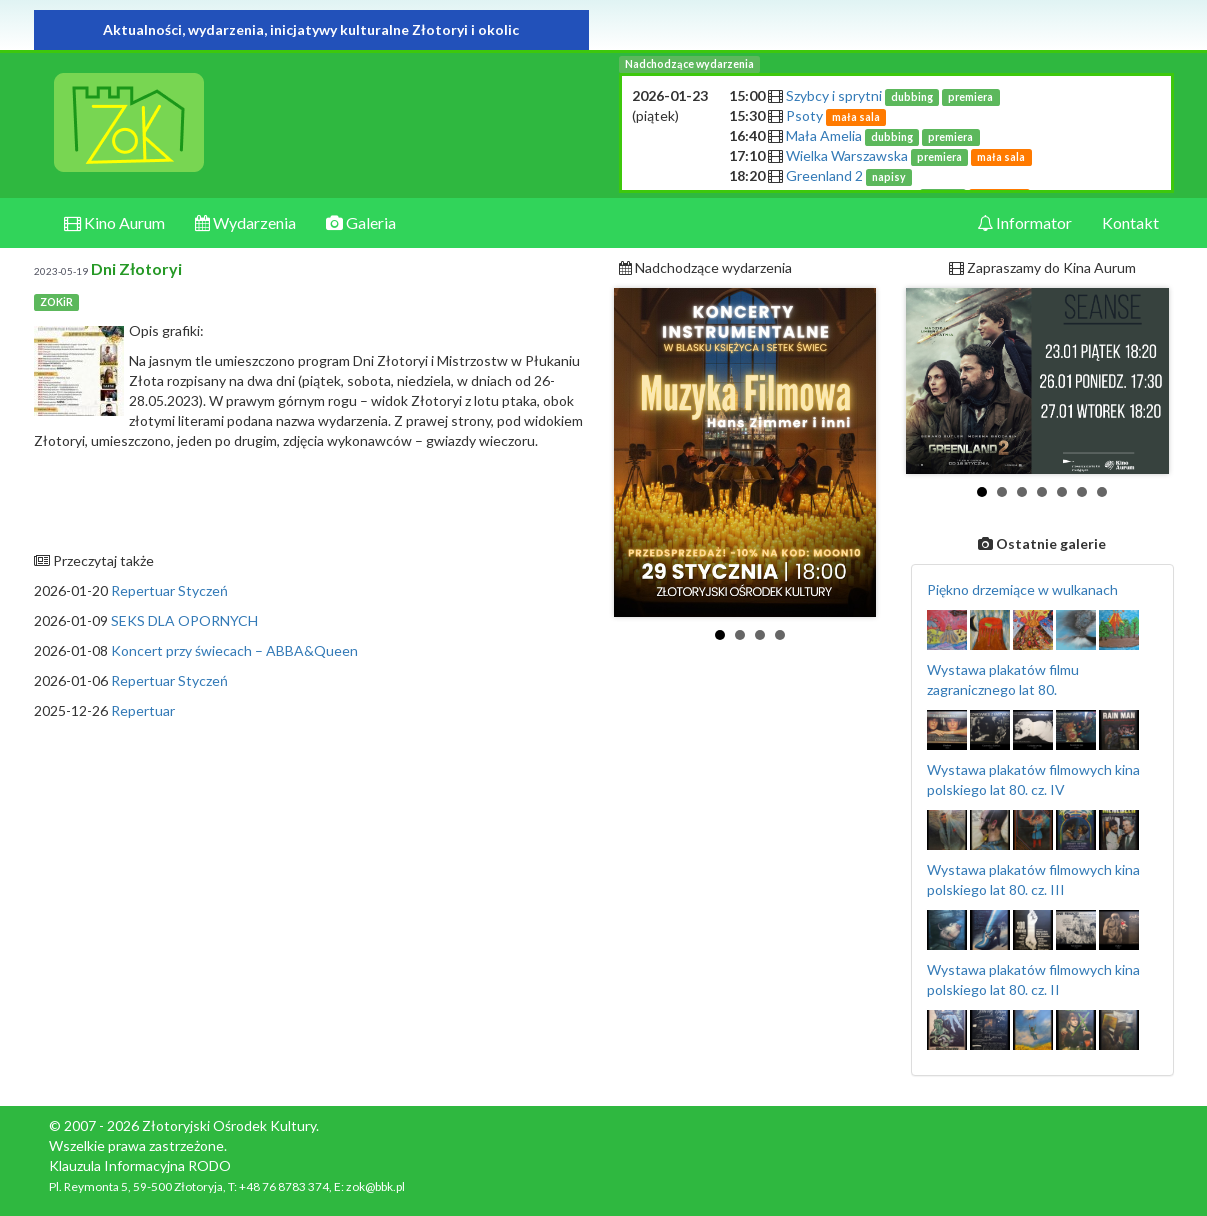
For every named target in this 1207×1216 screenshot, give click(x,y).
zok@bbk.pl (375, 1186)
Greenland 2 (849, 175)
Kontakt (1130, 222)
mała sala (856, 117)
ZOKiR (56, 302)
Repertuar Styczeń (169, 590)
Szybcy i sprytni (893, 95)
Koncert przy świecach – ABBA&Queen (234, 650)
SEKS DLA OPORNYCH (184, 620)
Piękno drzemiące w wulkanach (1022, 589)
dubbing (912, 97)
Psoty (836, 115)
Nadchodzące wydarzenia (689, 64)
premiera (970, 97)
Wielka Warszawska (909, 155)
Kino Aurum (114, 222)
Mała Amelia (883, 135)
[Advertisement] (311, 871)
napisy (889, 177)
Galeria (361, 222)
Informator (1024, 222)
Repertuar (143, 710)
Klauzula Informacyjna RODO (140, 1165)
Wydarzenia (245, 222)
